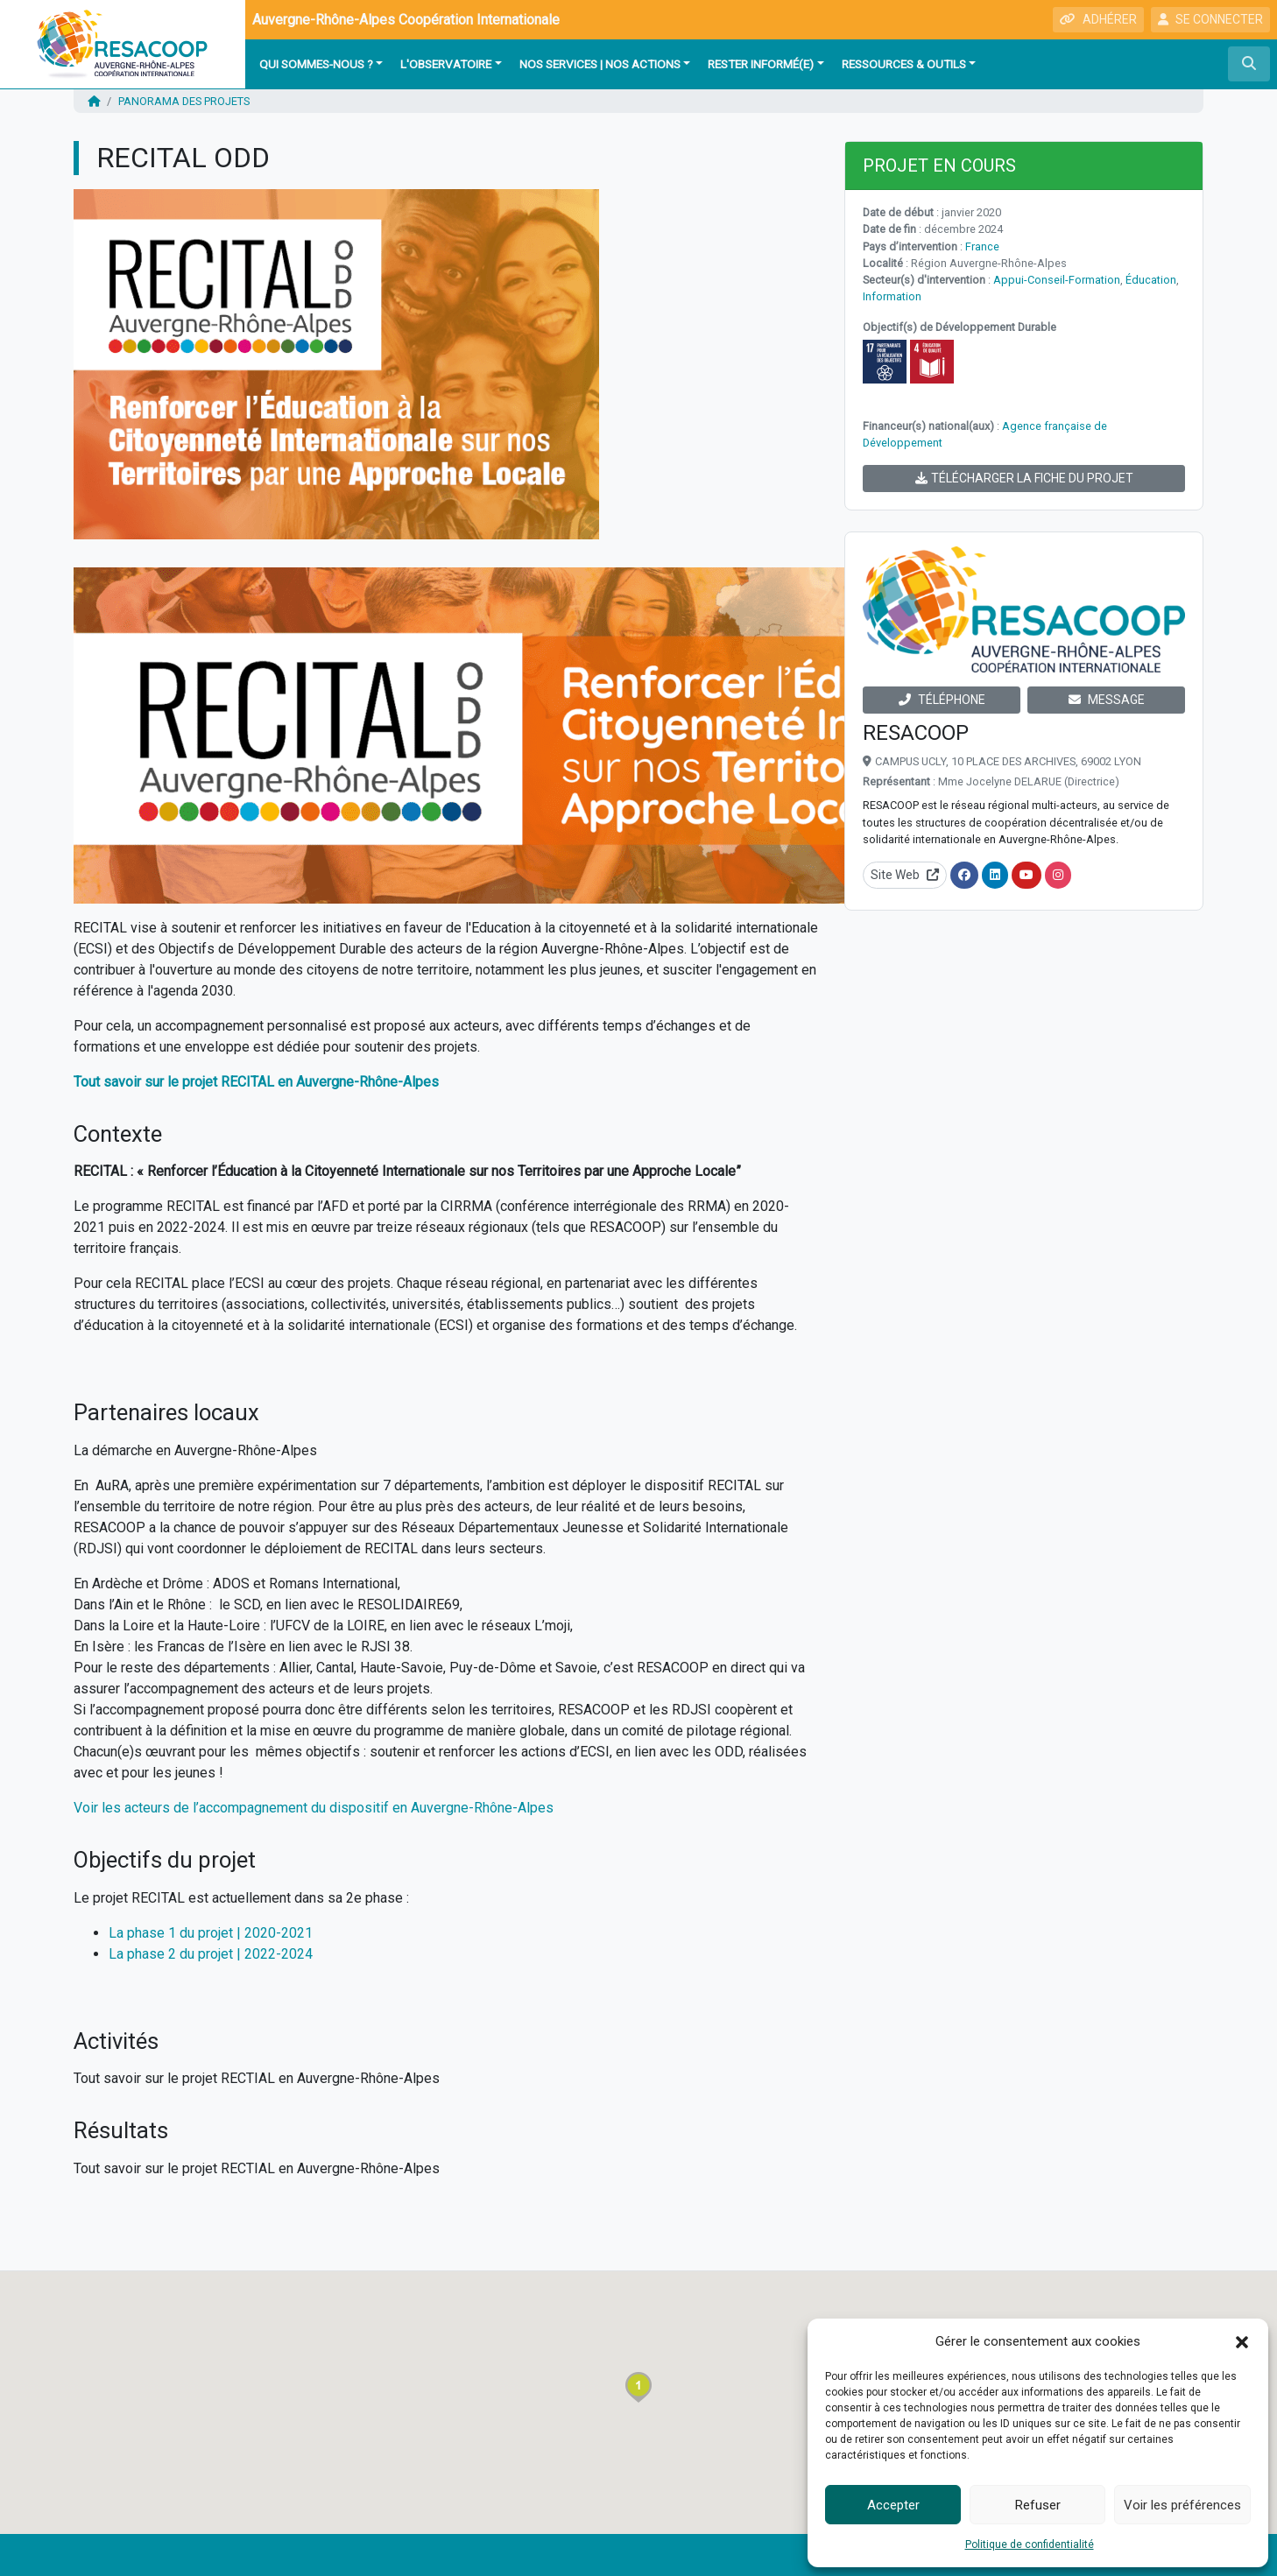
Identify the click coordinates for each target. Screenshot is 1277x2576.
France (982, 246)
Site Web (905, 875)
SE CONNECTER (1210, 19)
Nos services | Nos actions (600, 64)
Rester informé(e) (761, 64)
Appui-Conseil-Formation (1056, 279)
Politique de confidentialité (1029, 2544)
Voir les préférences (1182, 2505)
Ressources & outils (904, 64)
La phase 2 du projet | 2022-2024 (211, 1954)
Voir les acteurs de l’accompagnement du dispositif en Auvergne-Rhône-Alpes (314, 1807)
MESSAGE (1107, 700)
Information (892, 296)
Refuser (1038, 2505)
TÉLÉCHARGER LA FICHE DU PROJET (1024, 478)
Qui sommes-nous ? (316, 64)
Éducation (1150, 279)
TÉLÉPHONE (942, 700)
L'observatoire (445, 64)
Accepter (893, 2505)
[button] (1242, 2341)
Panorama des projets (184, 101)
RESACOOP (916, 733)
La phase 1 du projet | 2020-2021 (211, 1933)
